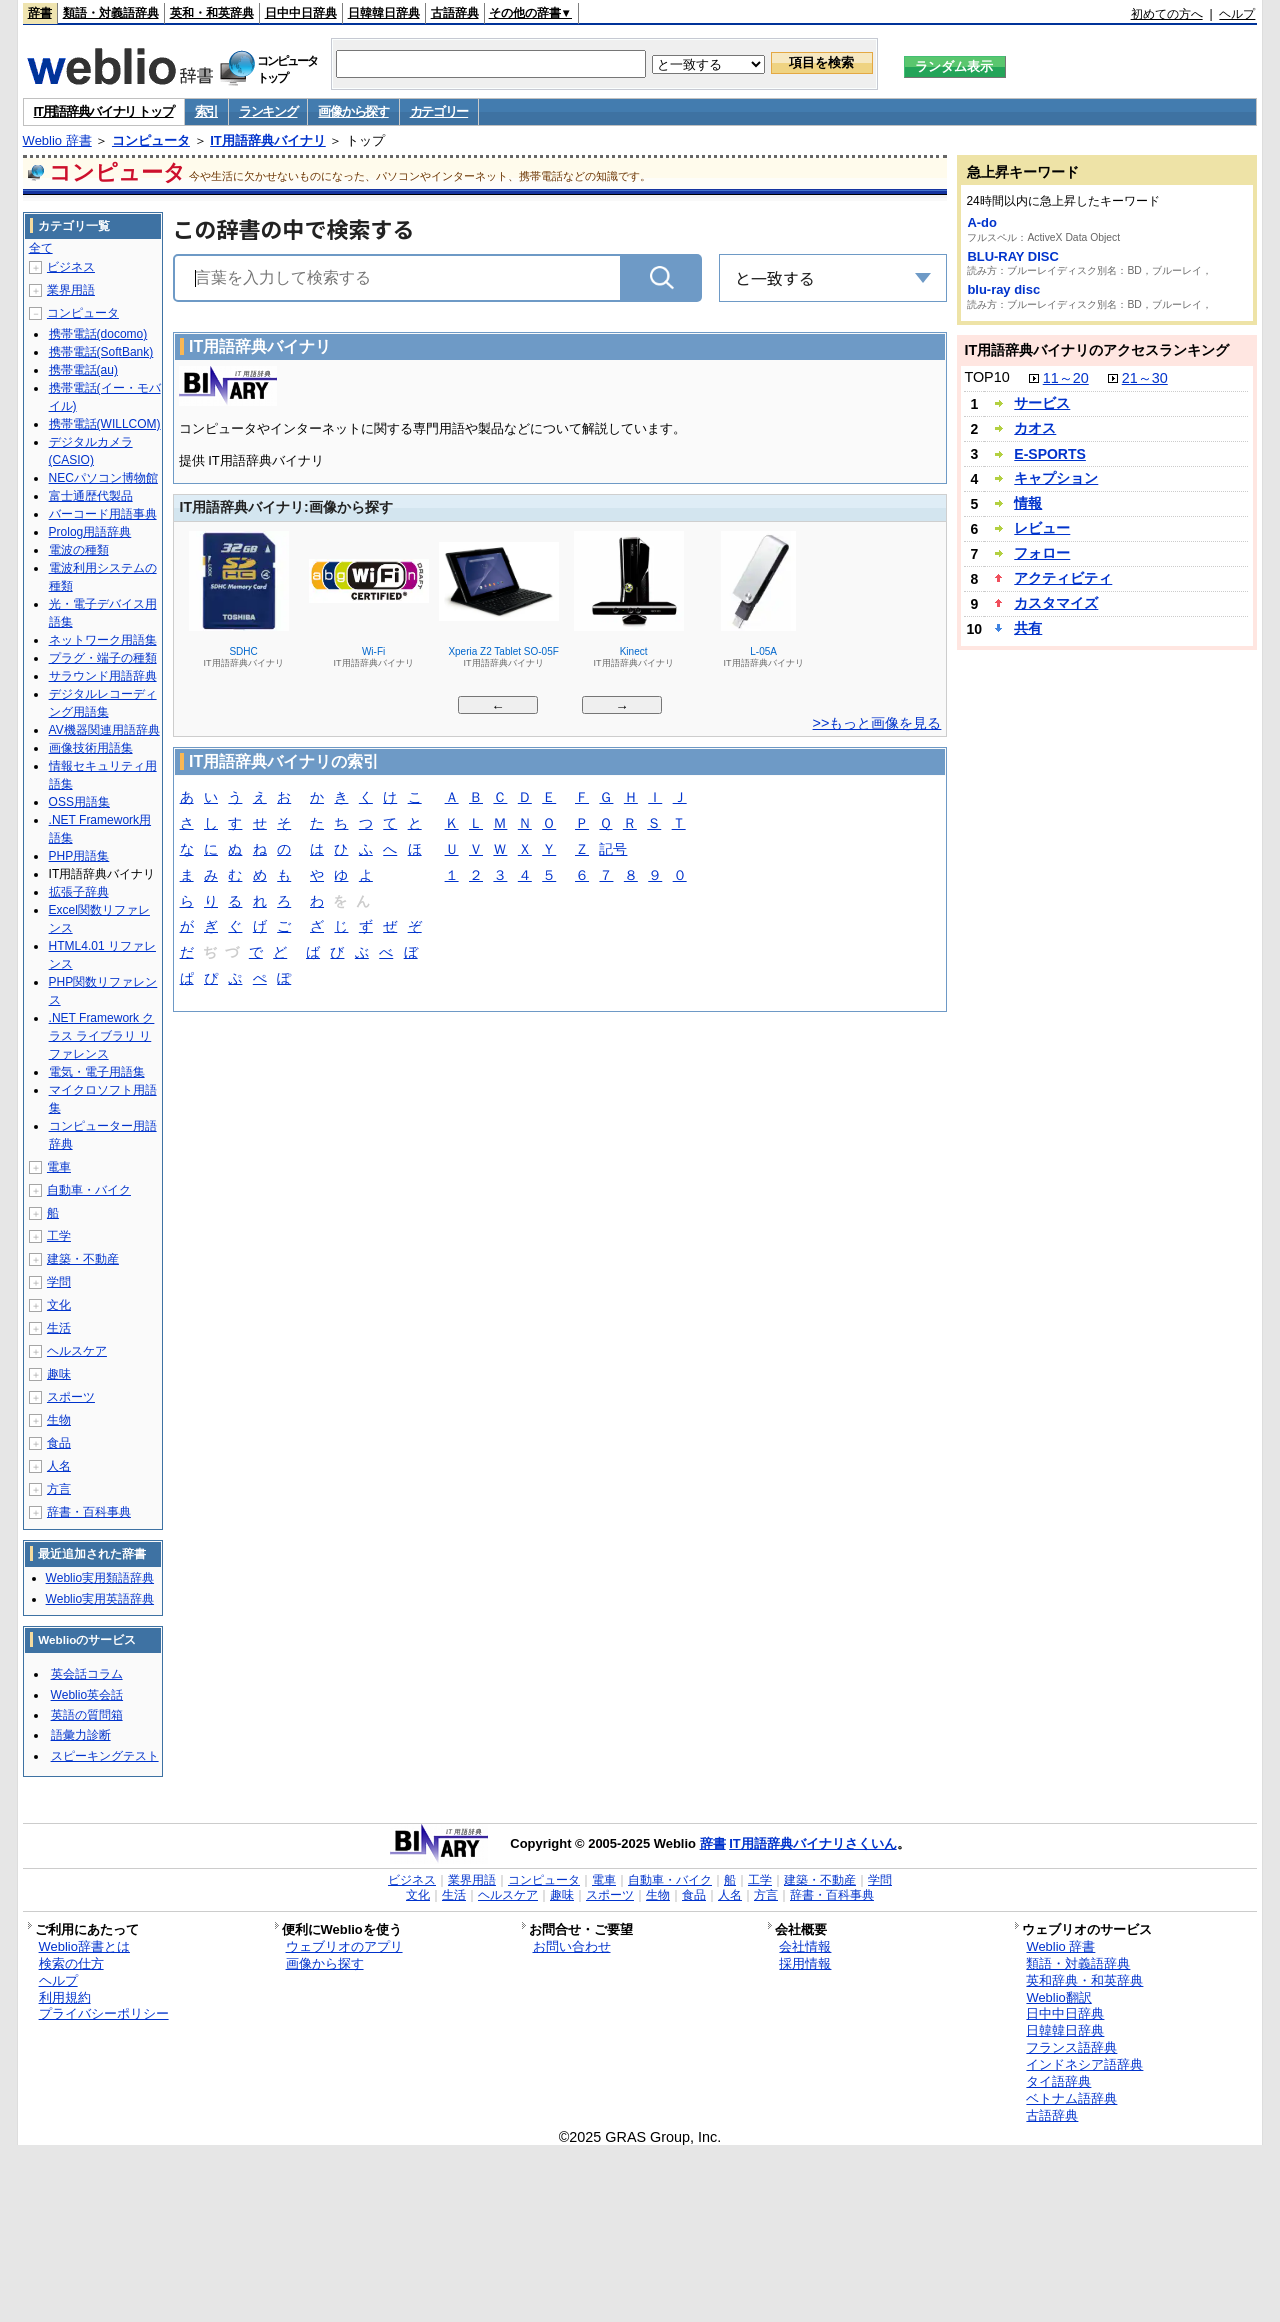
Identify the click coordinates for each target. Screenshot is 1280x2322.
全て (41, 248)
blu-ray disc (1003, 289)
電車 (59, 1167)
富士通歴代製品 (91, 496)
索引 (206, 111)
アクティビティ (1063, 578)
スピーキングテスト (105, 1756)
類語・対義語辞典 (111, 13)
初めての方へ (1167, 14)
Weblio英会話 (87, 1695)
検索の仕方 (71, 1963)
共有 (1028, 628)
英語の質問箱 (87, 1715)
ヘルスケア (77, 1351)
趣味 (59, 1374)
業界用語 (71, 290)
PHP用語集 (79, 856)
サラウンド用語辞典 (103, 676)
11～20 (1066, 378)
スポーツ (71, 1397)
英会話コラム (87, 1674)
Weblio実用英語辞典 (100, 1599)
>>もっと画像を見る (877, 723)
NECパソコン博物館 (103, 478)
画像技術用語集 (91, 748)
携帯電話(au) (83, 370)
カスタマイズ (1056, 603)
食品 (59, 1443)
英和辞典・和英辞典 (1084, 1980)
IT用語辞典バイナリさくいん (813, 1843)
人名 (59, 1466)
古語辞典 (455, 13)
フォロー (1042, 553)
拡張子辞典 (79, 892)
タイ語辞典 (1058, 2081)
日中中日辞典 (301, 13)
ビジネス (71, 267)
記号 (613, 850)
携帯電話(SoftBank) (101, 352)
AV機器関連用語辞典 (104, 730)
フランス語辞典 (1071, 2047)
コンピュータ (151, 140)
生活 (59, 1328)
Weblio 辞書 (57, 140)
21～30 (1145, 378)
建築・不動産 (83, 1259)
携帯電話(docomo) (98, 334)
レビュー (1042, 528)
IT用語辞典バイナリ (268, 140)
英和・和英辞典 (212, 13)
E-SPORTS (1050, 454)
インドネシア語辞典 (1084, 2064)
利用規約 (65, 1997)
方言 (59, 1489)
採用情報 (805, 1963)
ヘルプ (1237, 14)
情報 (1028, 503)
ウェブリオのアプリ (344, 1946)
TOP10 (986, 377)
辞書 (40, 13)
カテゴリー (439, 111)
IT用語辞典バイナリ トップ (104, 111)
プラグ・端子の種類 (103, 658)
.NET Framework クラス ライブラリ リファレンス (102, 1036)
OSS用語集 (79, 802)
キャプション (1056, 478)
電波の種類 (79, 550)
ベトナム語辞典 (1071, 2098)
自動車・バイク (89, 1190)
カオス (1035, 428)
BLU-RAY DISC (1012, 256)
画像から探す (353, 111)
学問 (59, 1282)
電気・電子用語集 (97, 1072)
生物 (59, 1420)
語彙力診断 (81, 1735)
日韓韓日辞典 (384, 13)
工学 (59, 1236)
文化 (59, 1305)
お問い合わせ (572, 1946)
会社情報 (805, 1946)
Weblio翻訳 (1058, 1997)
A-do (982, 222)
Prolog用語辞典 (90, 532)
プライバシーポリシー (104, 2013)
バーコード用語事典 (103, 514)
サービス (1042, 403)
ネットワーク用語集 (103, 640)
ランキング (268, 111)
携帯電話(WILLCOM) (105, 424)
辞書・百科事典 (89, 1512)
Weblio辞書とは (84, 1946)
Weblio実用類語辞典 (100, 1578)
